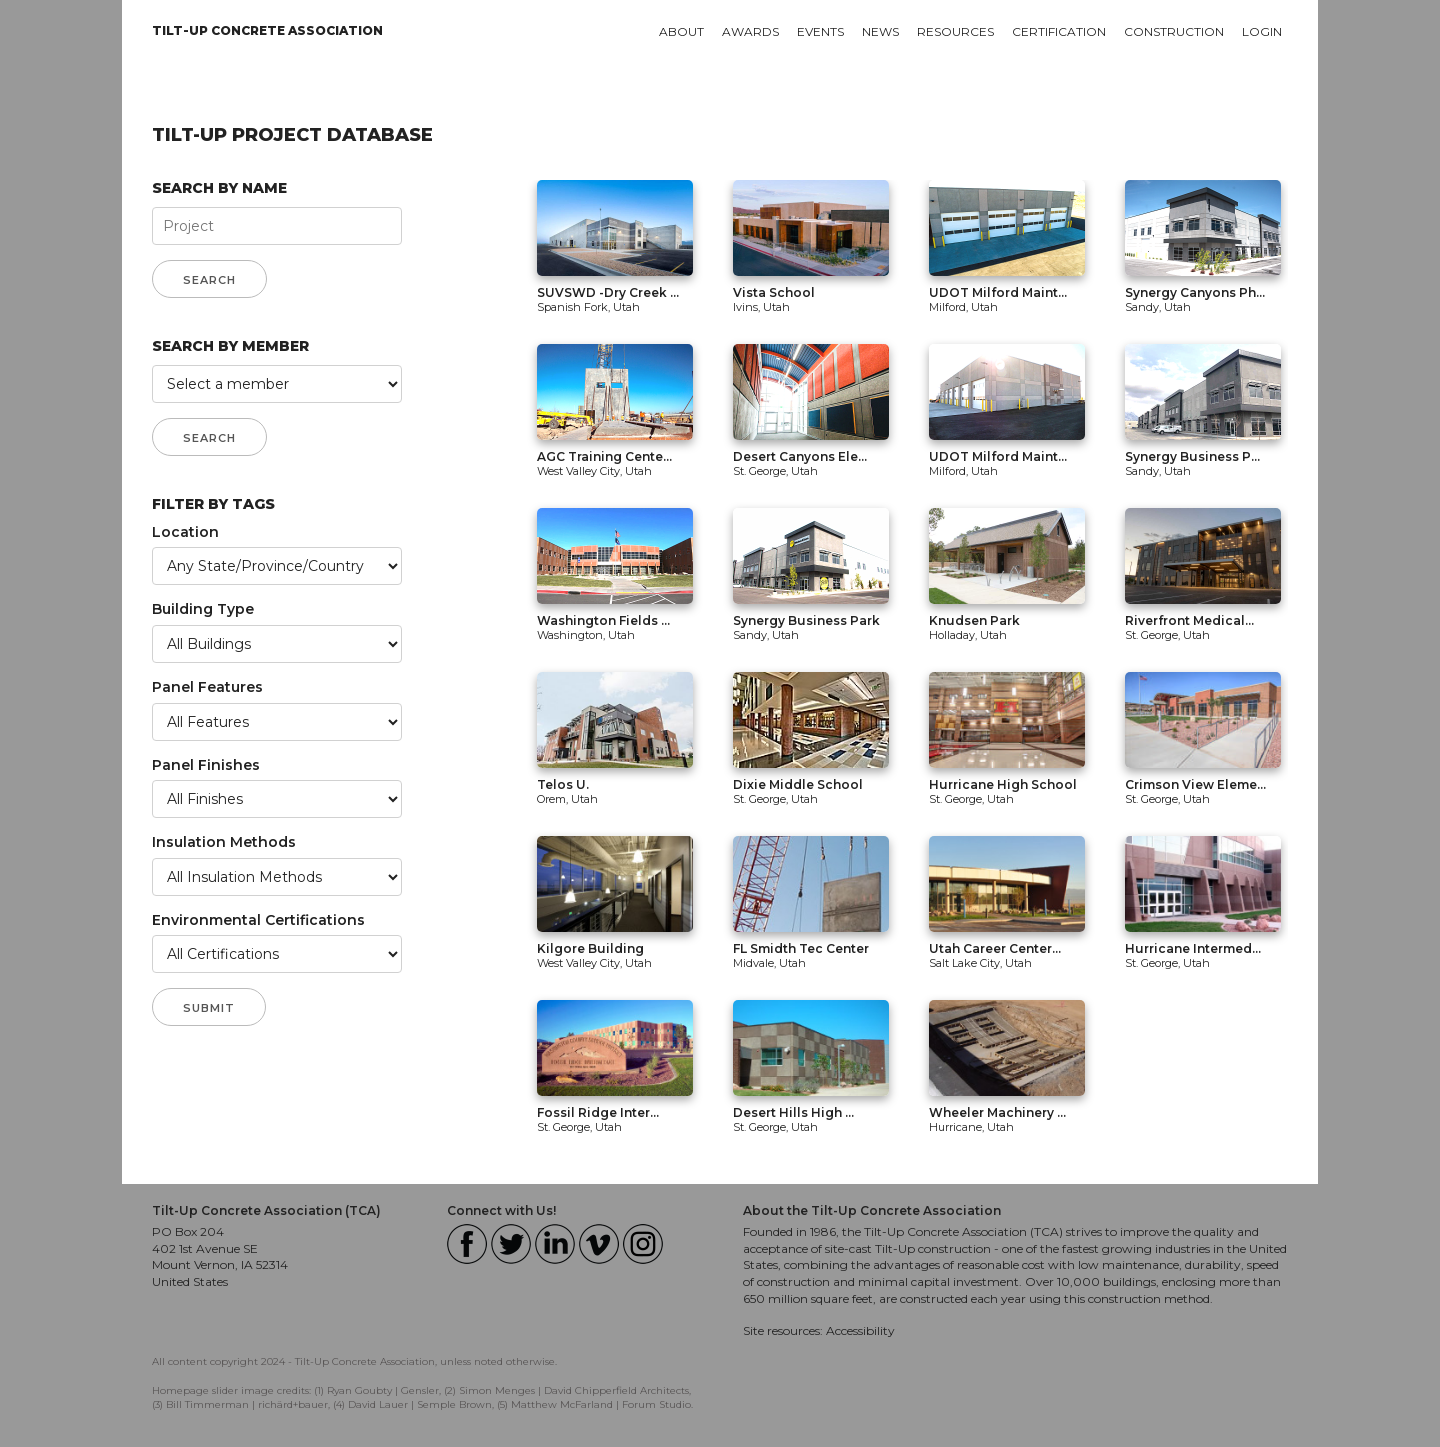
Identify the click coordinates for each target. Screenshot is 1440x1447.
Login (1262, 31)
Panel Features (207, 687)
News (880, 31)
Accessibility (860, 1330)
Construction (1174, 31)
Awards (750, 31)
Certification (1059, 31)
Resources (955, 31)
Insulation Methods (224, 842)
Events (820, 31)
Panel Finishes (206, 765)
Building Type (203, 609)
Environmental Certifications (258, 920)
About (681, 31)
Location (185, 532)
